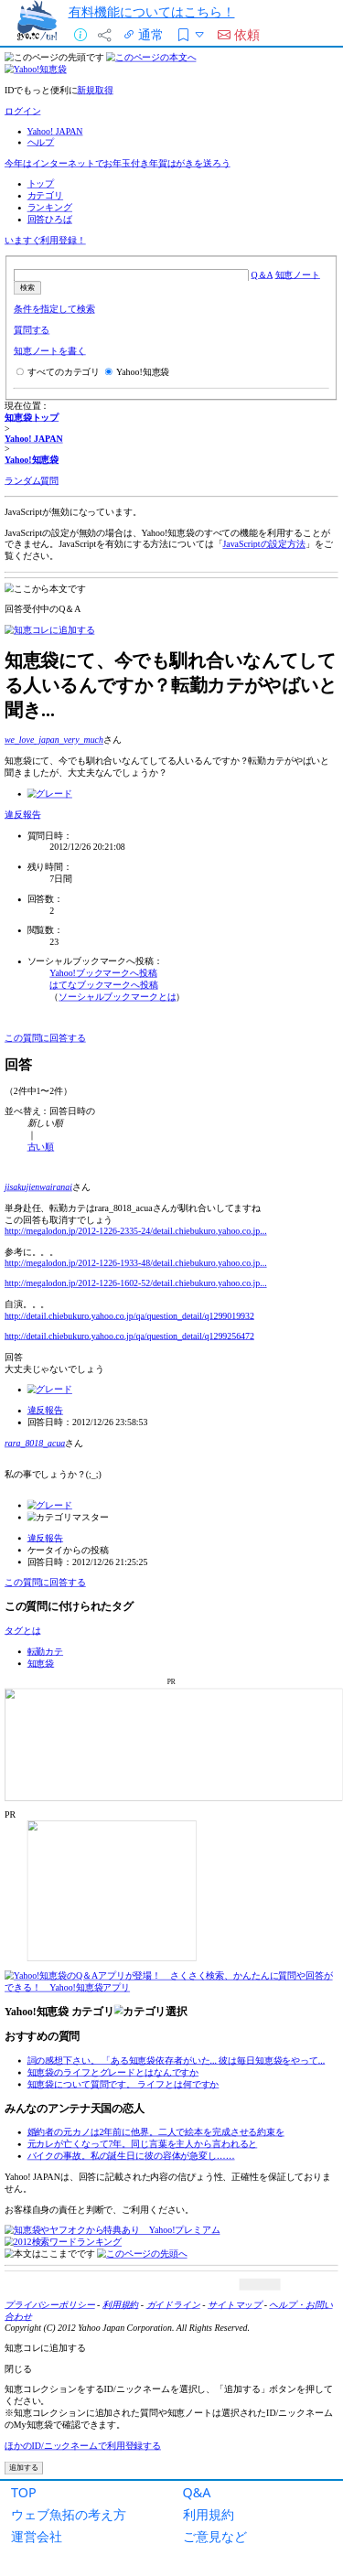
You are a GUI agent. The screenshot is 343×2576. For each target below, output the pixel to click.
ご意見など (215, 2536)
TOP (24, 2492)
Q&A (197, 2492)
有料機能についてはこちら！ (152, 11)
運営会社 (36, 2536)
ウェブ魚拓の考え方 (68, 2514)
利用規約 (208, 2514)
